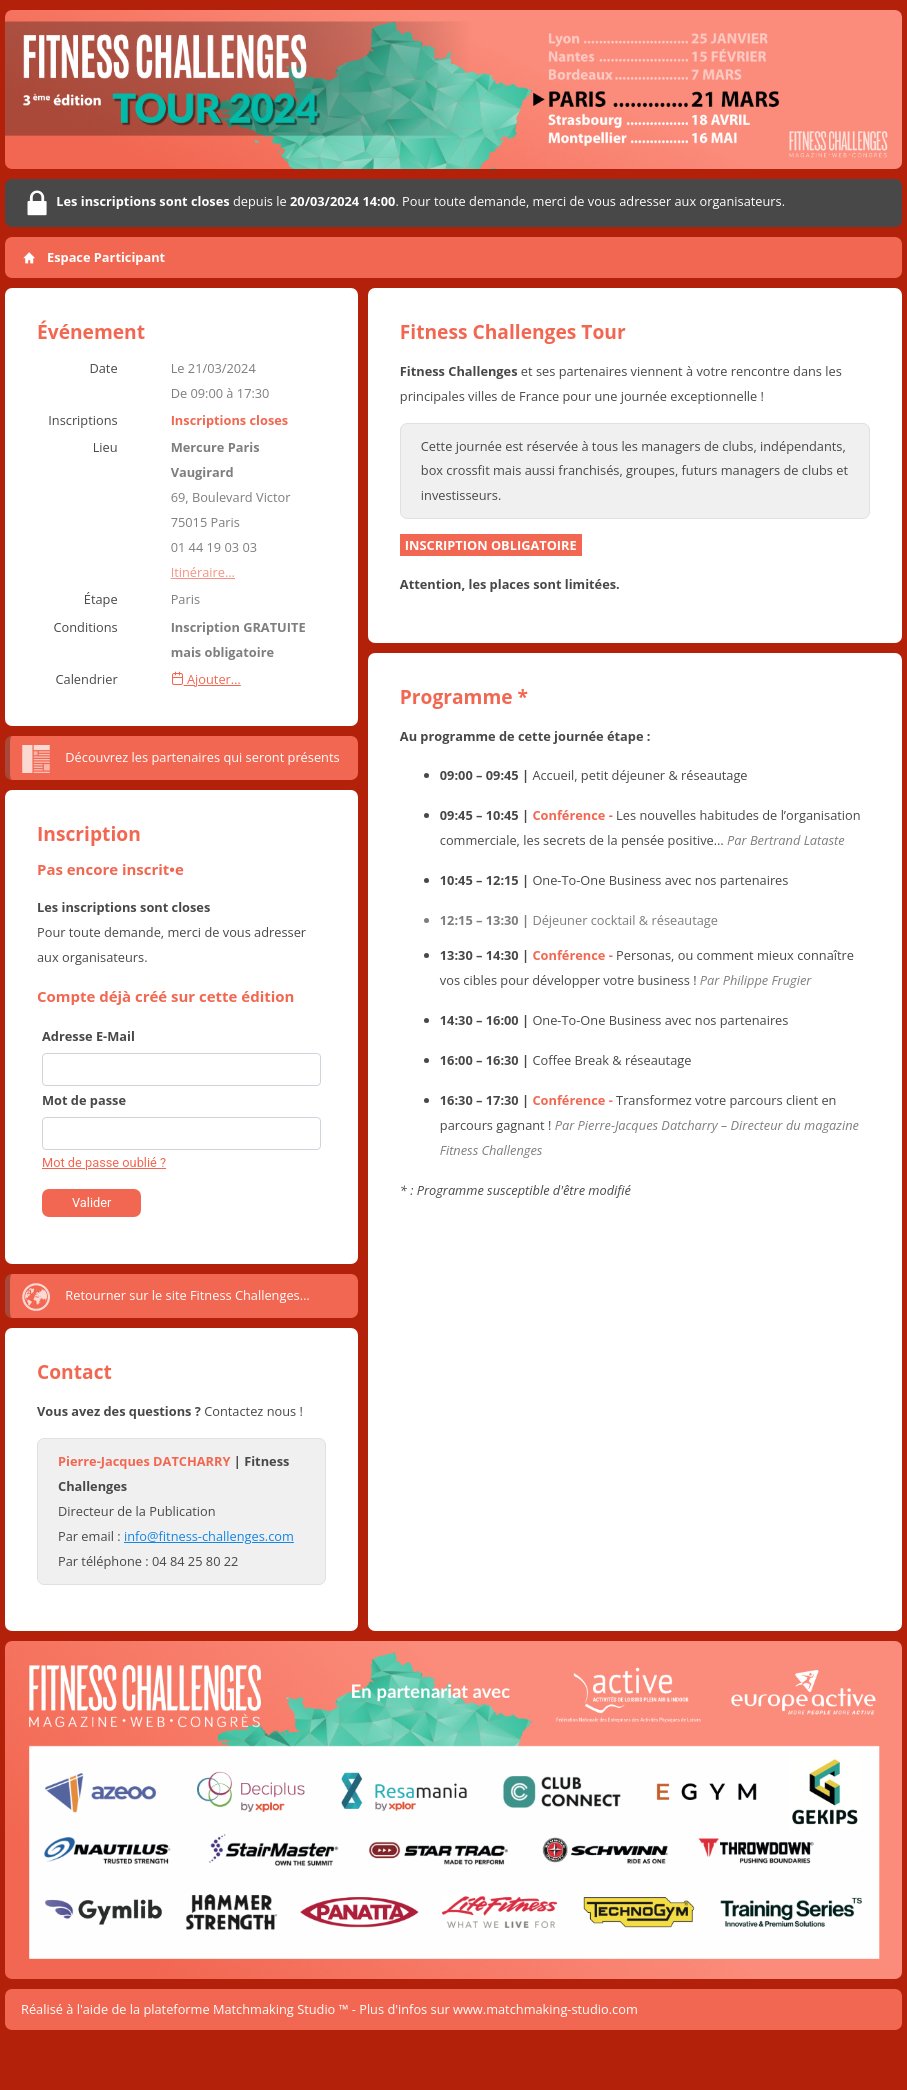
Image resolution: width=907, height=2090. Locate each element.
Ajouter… (206, 679)
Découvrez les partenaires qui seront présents (180, 759)
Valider (91, 1202)
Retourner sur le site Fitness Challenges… (165, 1297)
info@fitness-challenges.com (209, 1536)
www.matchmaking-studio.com (545, 2009)
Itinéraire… (203, 572)
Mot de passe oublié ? (104, 1162)
